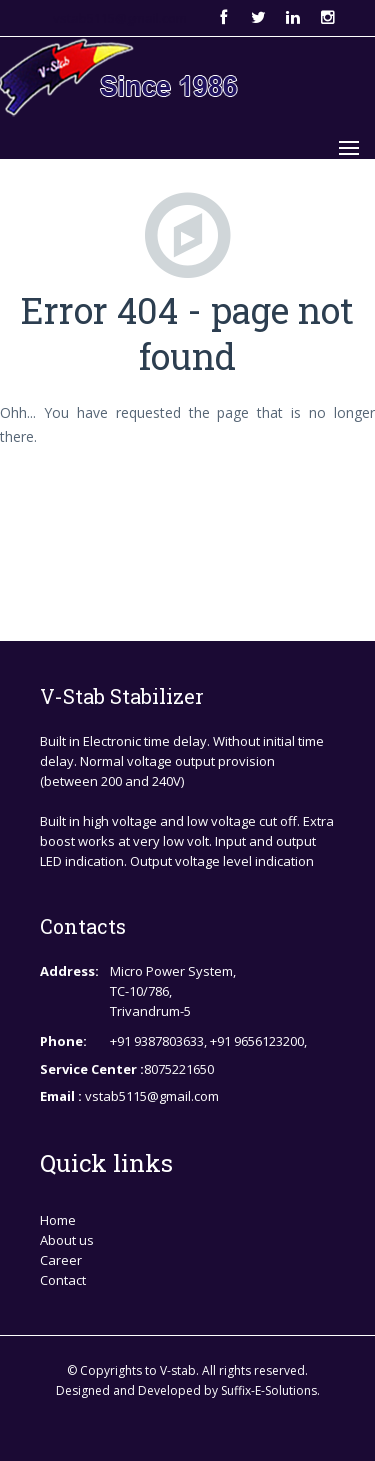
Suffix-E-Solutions (269, 1390)
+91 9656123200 (257, 1041)
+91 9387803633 (157, 1041)
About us (67, 1240)
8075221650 (179, 1069)
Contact (63, 1280)
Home (58, 1220)
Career (61, 1260)
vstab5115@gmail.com (120, 18)
